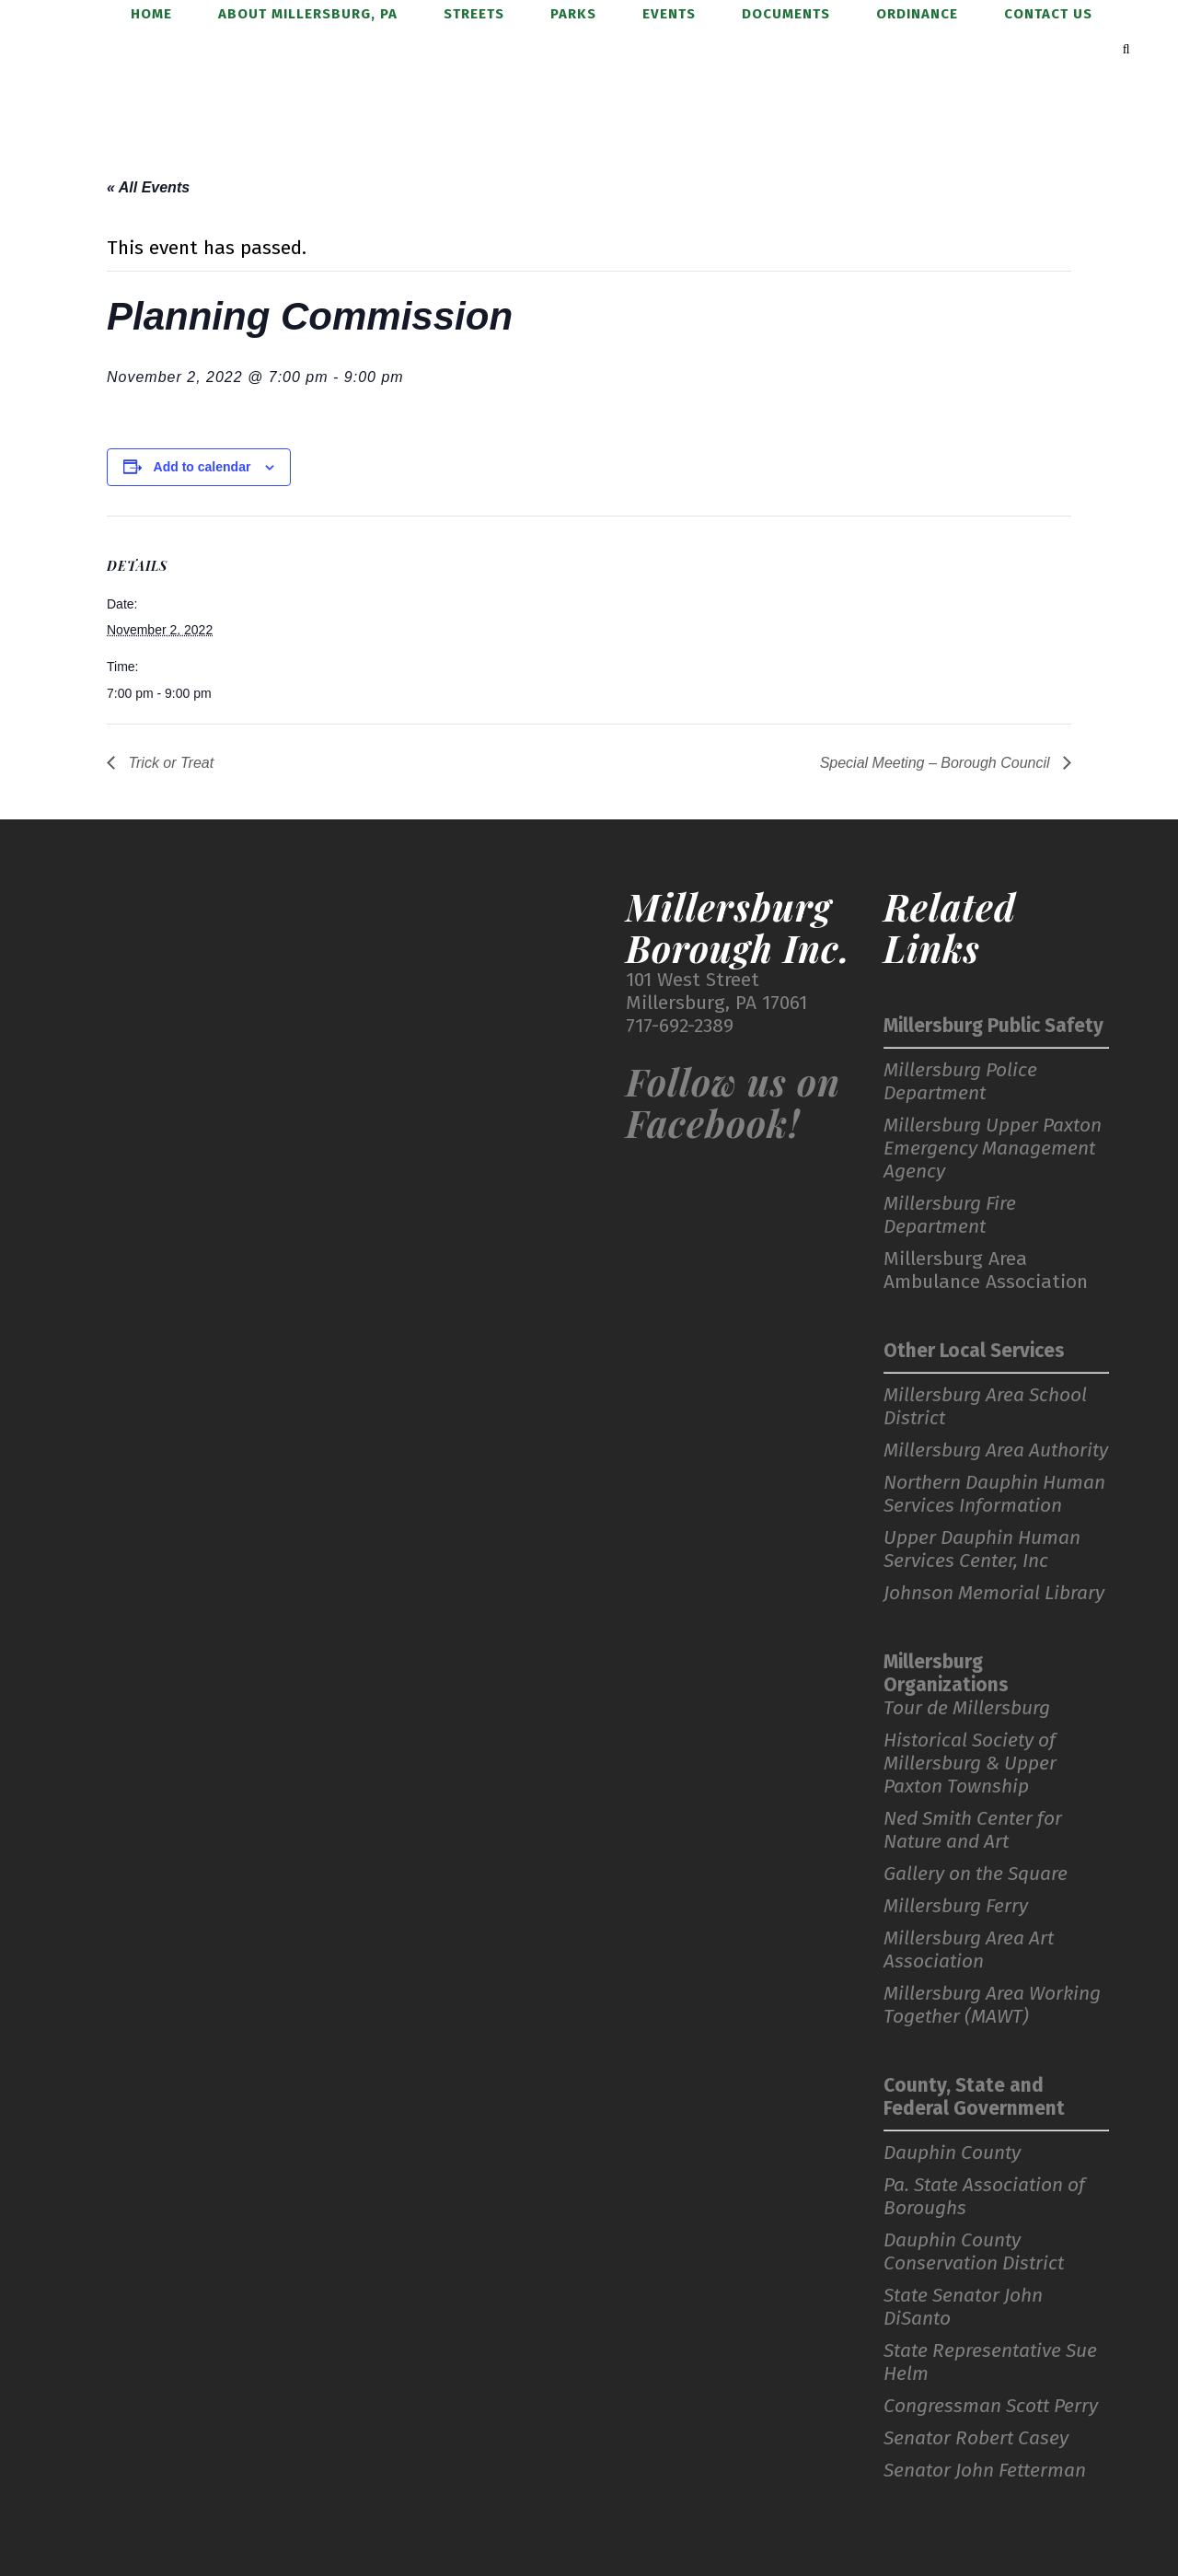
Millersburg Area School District (985, 1407)
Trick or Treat (169, 763)
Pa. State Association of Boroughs (984, 2197)
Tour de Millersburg (967, 1708)
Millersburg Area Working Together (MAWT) (992, 2005)
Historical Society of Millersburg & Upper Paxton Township (970, 1763)
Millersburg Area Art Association (969, 1950)
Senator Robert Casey (976, 2438)
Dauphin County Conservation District (974, 2252)
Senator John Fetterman (985, 2470)
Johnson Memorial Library (994, 1593)
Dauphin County (952, 2152)
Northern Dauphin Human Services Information (994, 1494)
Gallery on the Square (976, 1874)
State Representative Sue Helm (990, 2362)
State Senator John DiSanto (963, 2307)
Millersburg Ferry (956, 1906)
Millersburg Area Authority (996, 1450)
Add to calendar (202, 466)
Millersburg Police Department (960, 1082)
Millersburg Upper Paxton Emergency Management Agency (993, 1148)
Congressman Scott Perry (991, 2406)
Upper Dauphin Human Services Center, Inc (982, 1549)
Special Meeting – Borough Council (937, 763)
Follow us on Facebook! (733, 1102)
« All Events (148, 187)
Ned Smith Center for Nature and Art (973, 1830)
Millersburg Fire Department (950, 1215)
